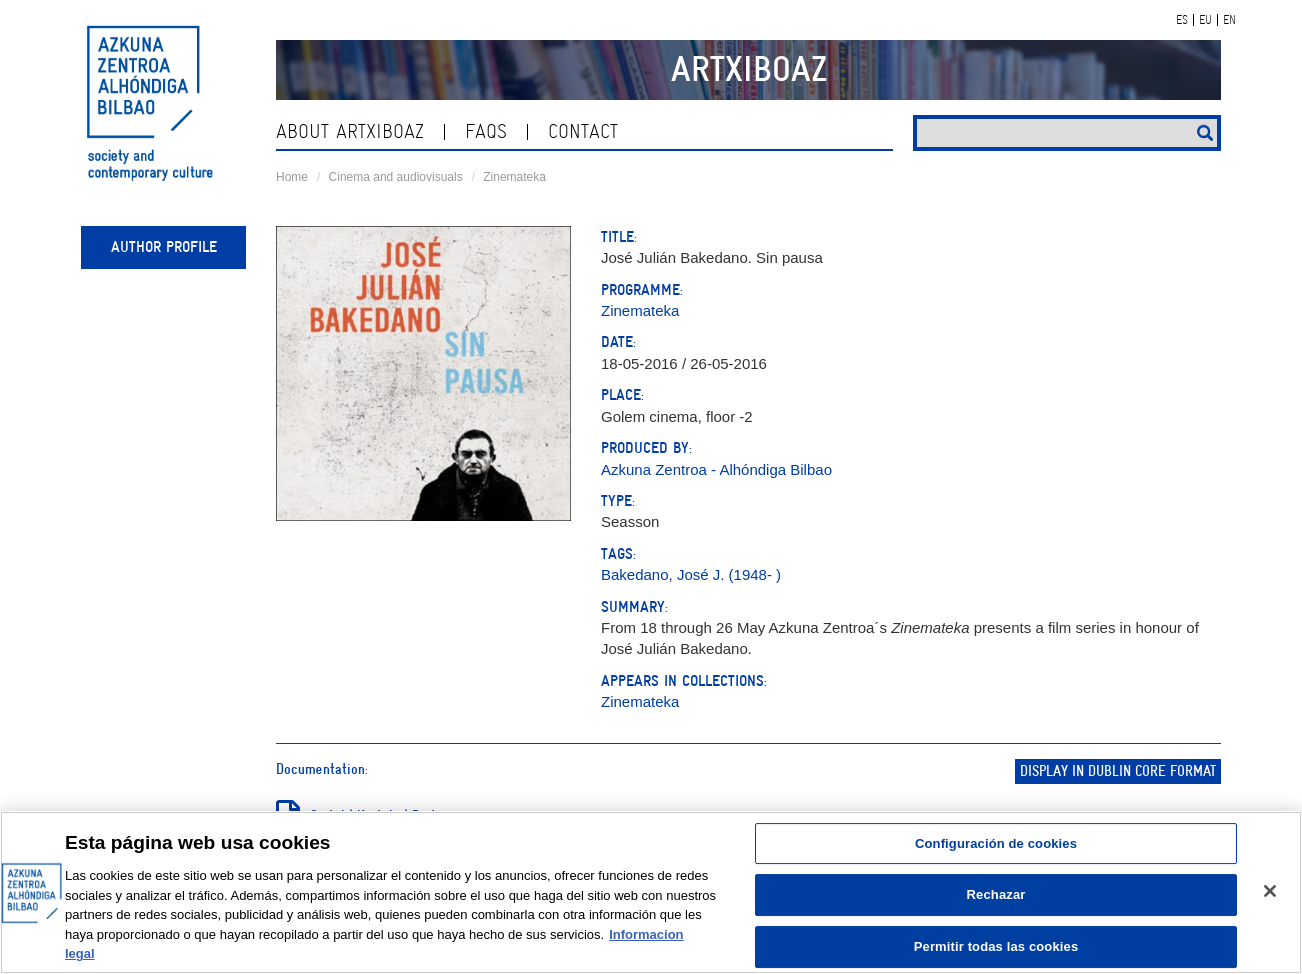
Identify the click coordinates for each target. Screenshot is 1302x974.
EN (1229, 20)
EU (1205, 20)
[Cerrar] (1270, 891)
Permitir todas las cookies (996, 946)
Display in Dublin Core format (1118, 771)
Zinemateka (514, 177)
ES (1182, 20)
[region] (651, 892)
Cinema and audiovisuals (396, 177)
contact (583, 131)
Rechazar (996, 894)
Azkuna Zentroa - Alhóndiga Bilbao (716, 469)
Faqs (486, 131)
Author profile (164, 247)
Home (292, 177)
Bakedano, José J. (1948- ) (691, 574)
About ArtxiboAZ (350, 131)
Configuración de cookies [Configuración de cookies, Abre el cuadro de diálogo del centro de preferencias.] (996, 843)
